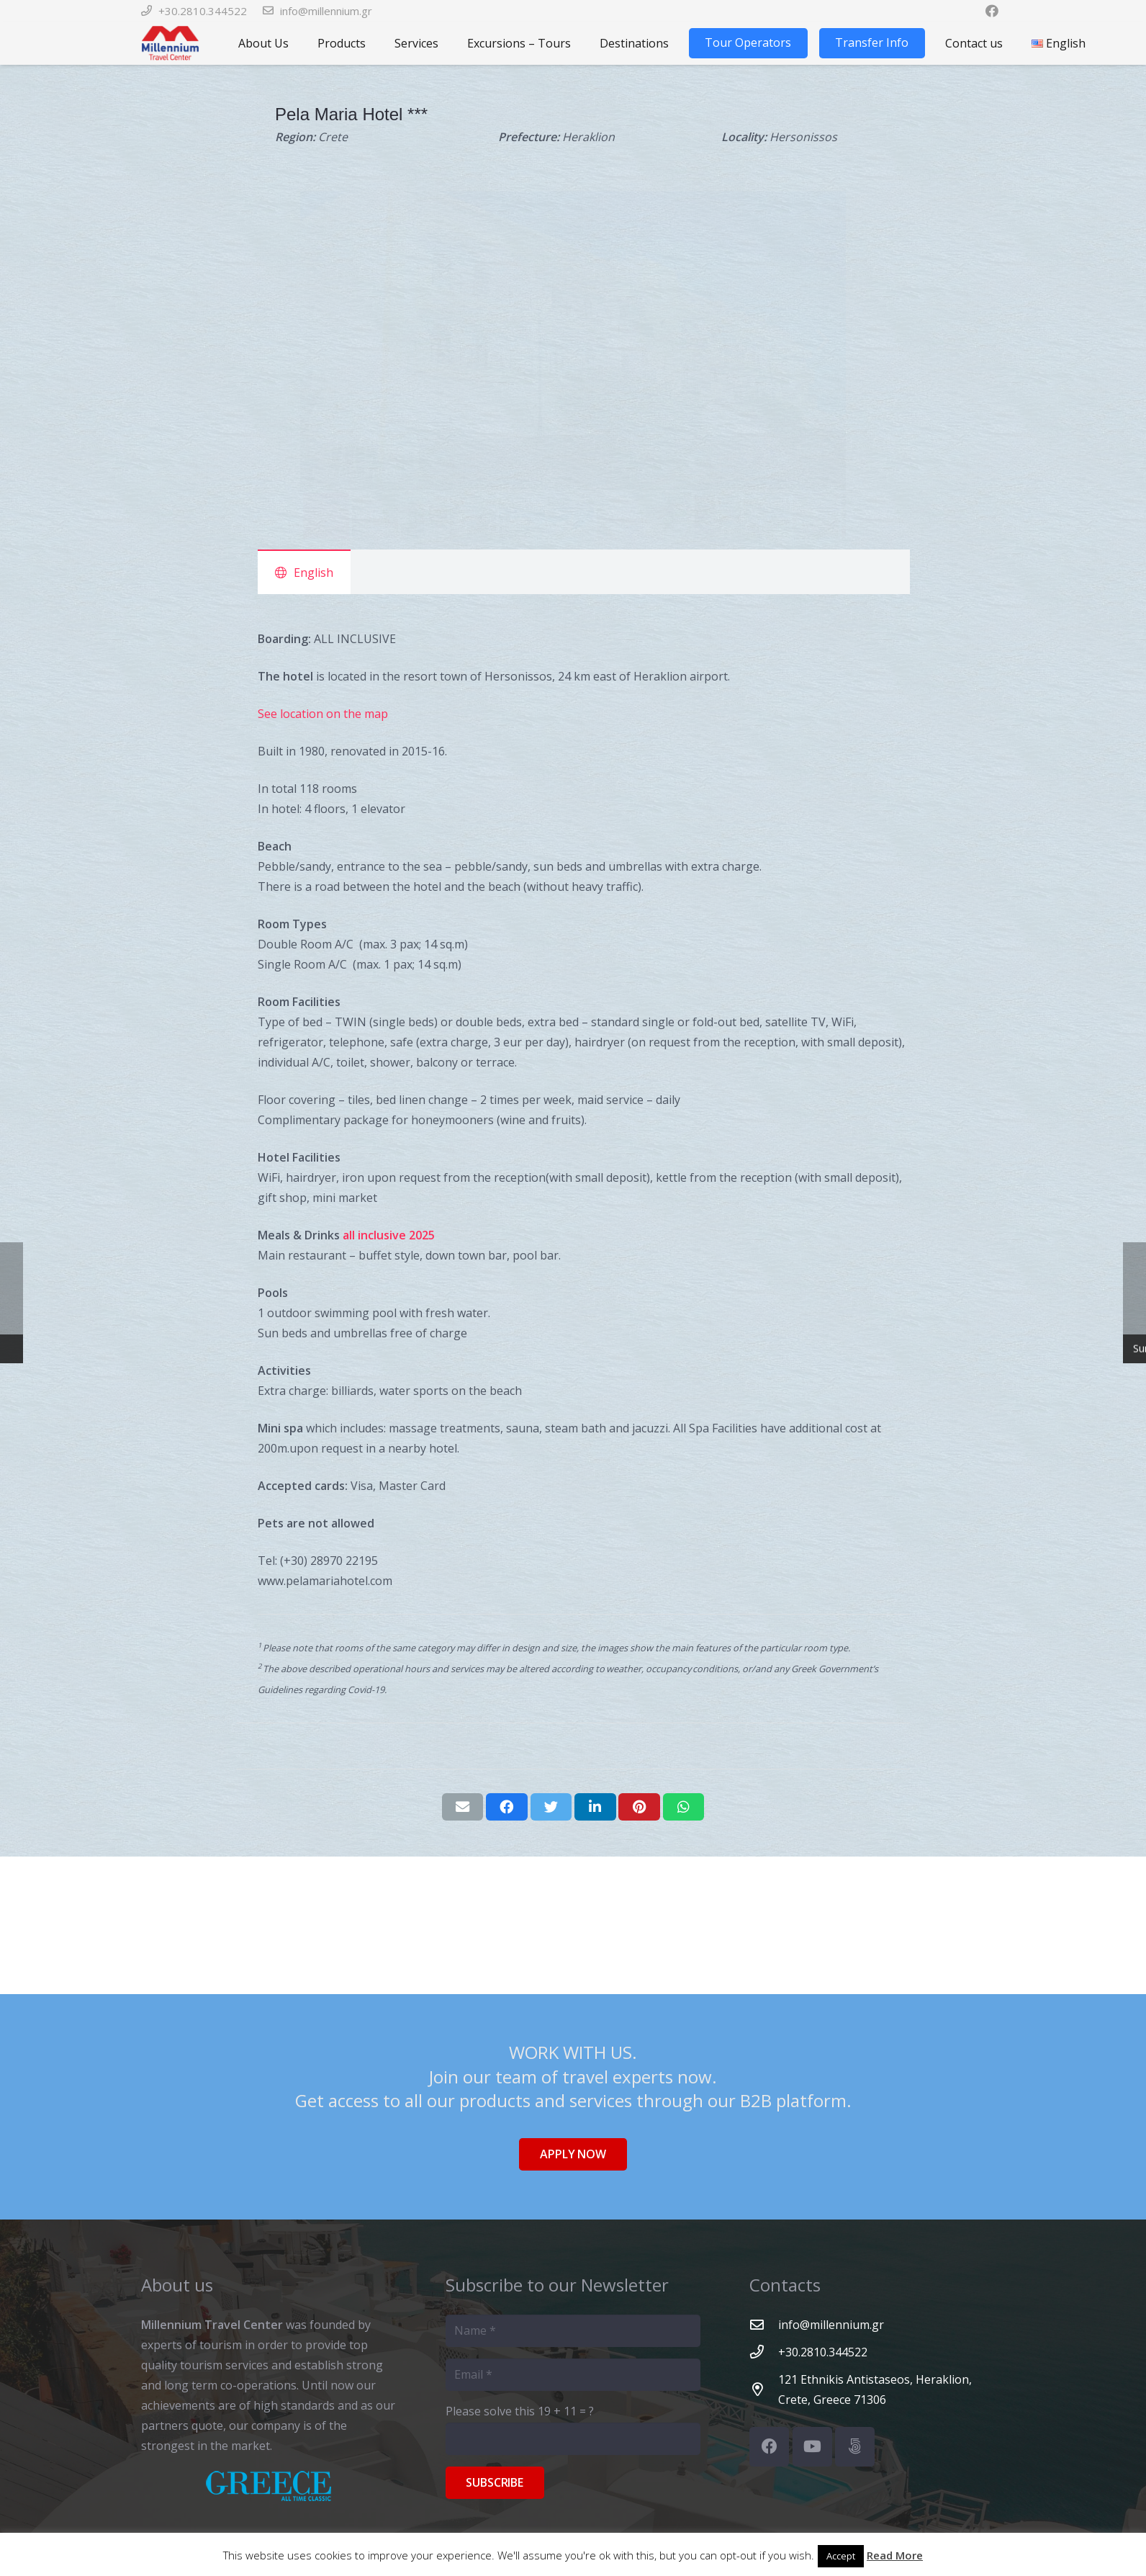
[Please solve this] (573, 2439)
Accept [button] (840, 2555)
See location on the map (323, 714)
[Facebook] (769, 2447)
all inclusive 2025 (389, 1235)
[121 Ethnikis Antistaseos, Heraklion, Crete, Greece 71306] (763, 2389)
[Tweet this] (551, 1807)
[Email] (573, 2375)
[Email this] (463, 1807)
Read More (895, 2555)
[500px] (855, 2447)
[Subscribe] (495, 2483)
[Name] (573, 2331)
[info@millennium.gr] (763, 2324)
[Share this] (507, 1807)
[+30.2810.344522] (763, 2352)
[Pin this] (639, 1807)
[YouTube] (812, 2447)
